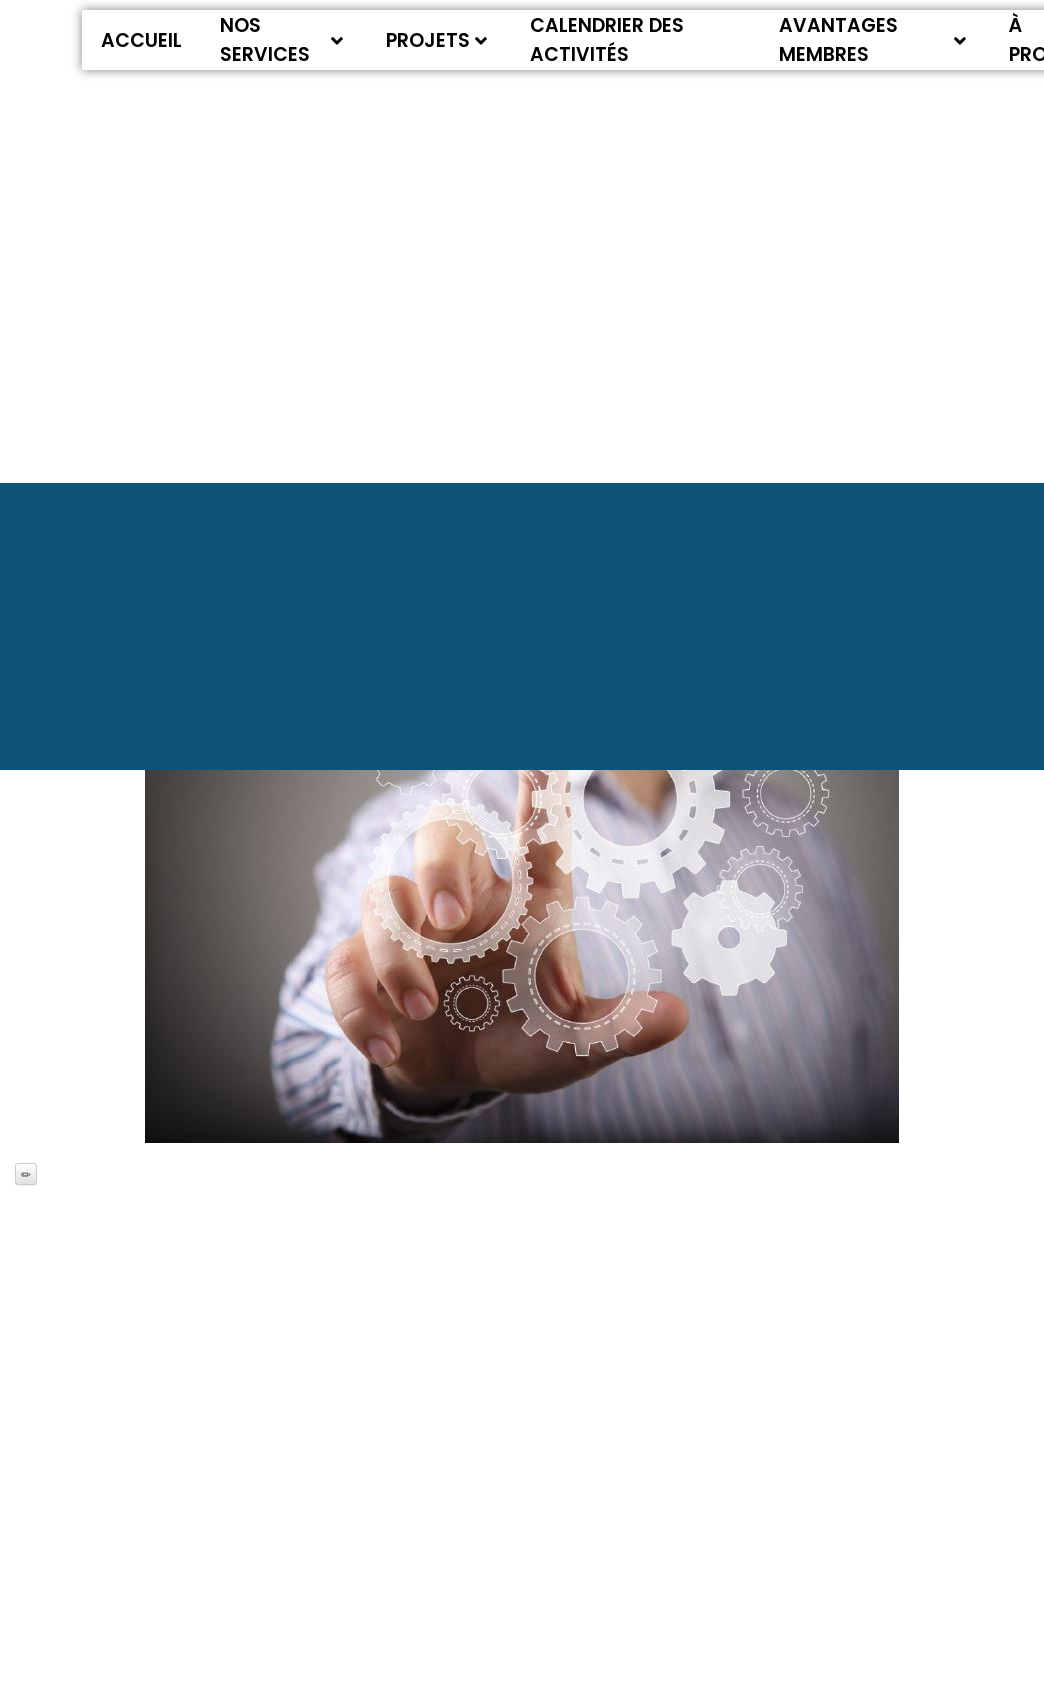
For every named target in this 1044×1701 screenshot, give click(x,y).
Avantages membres (873, 40)
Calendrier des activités (607, 40)
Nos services (281, 40)
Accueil (141, 40)
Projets (436, 40)
